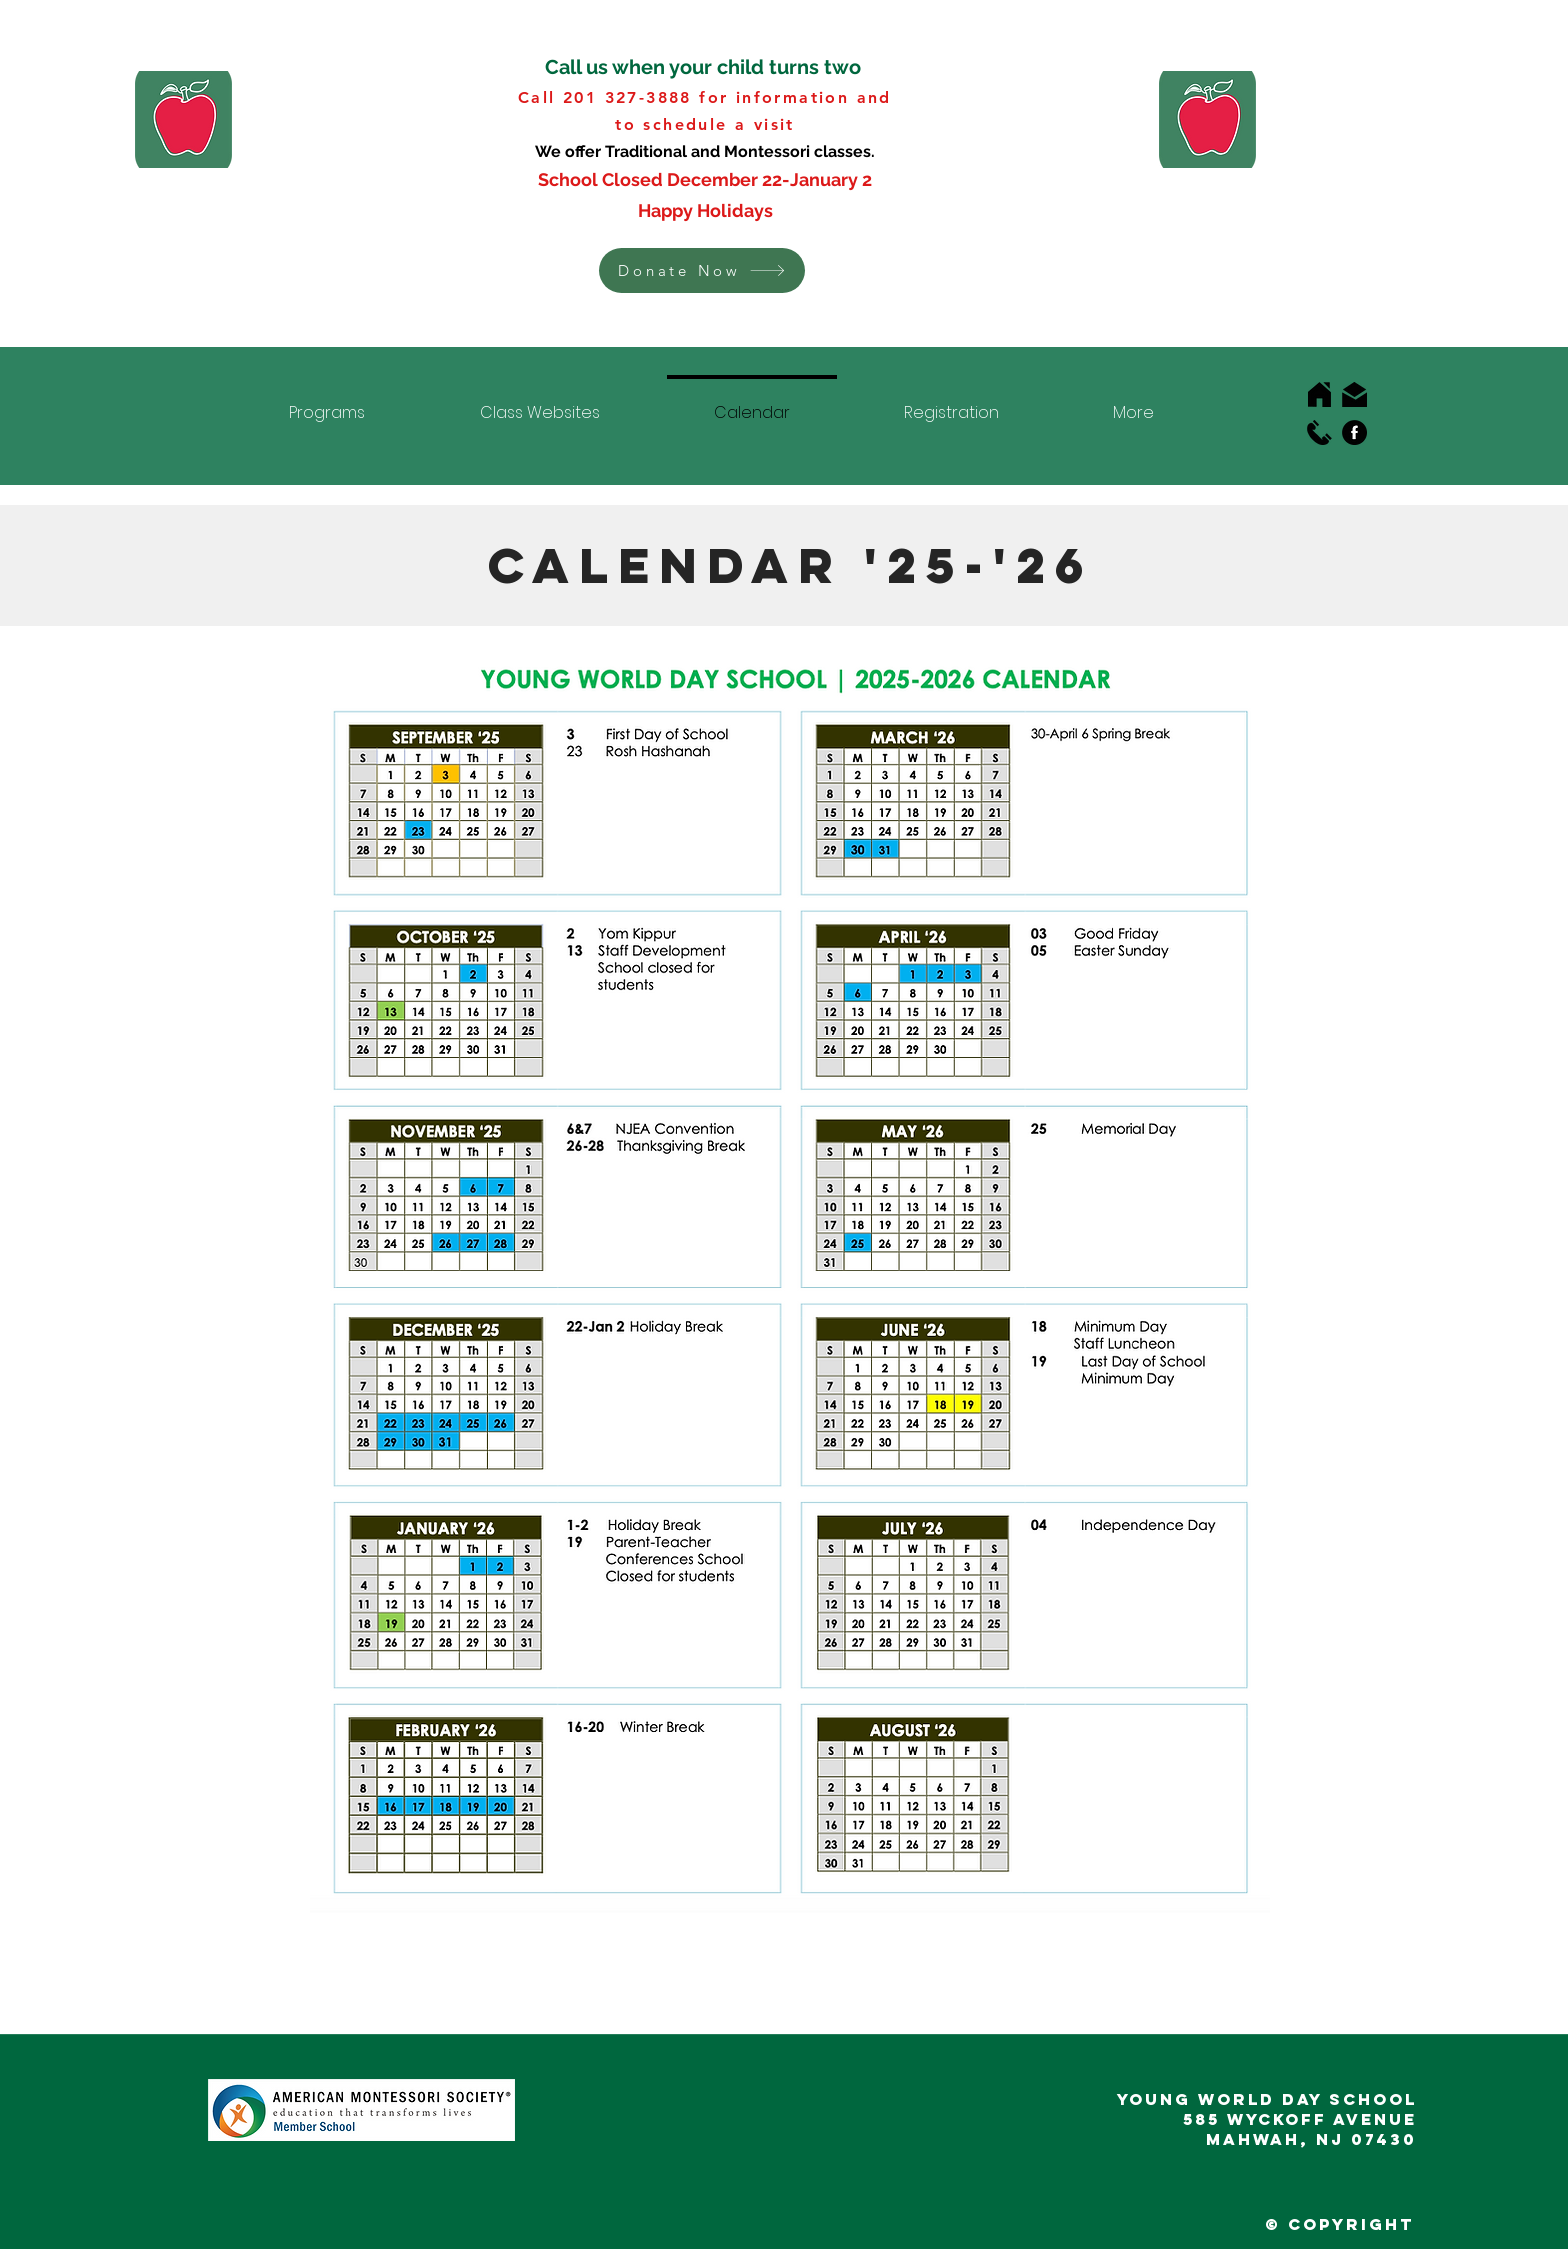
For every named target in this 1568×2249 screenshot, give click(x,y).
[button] (702, 270)
